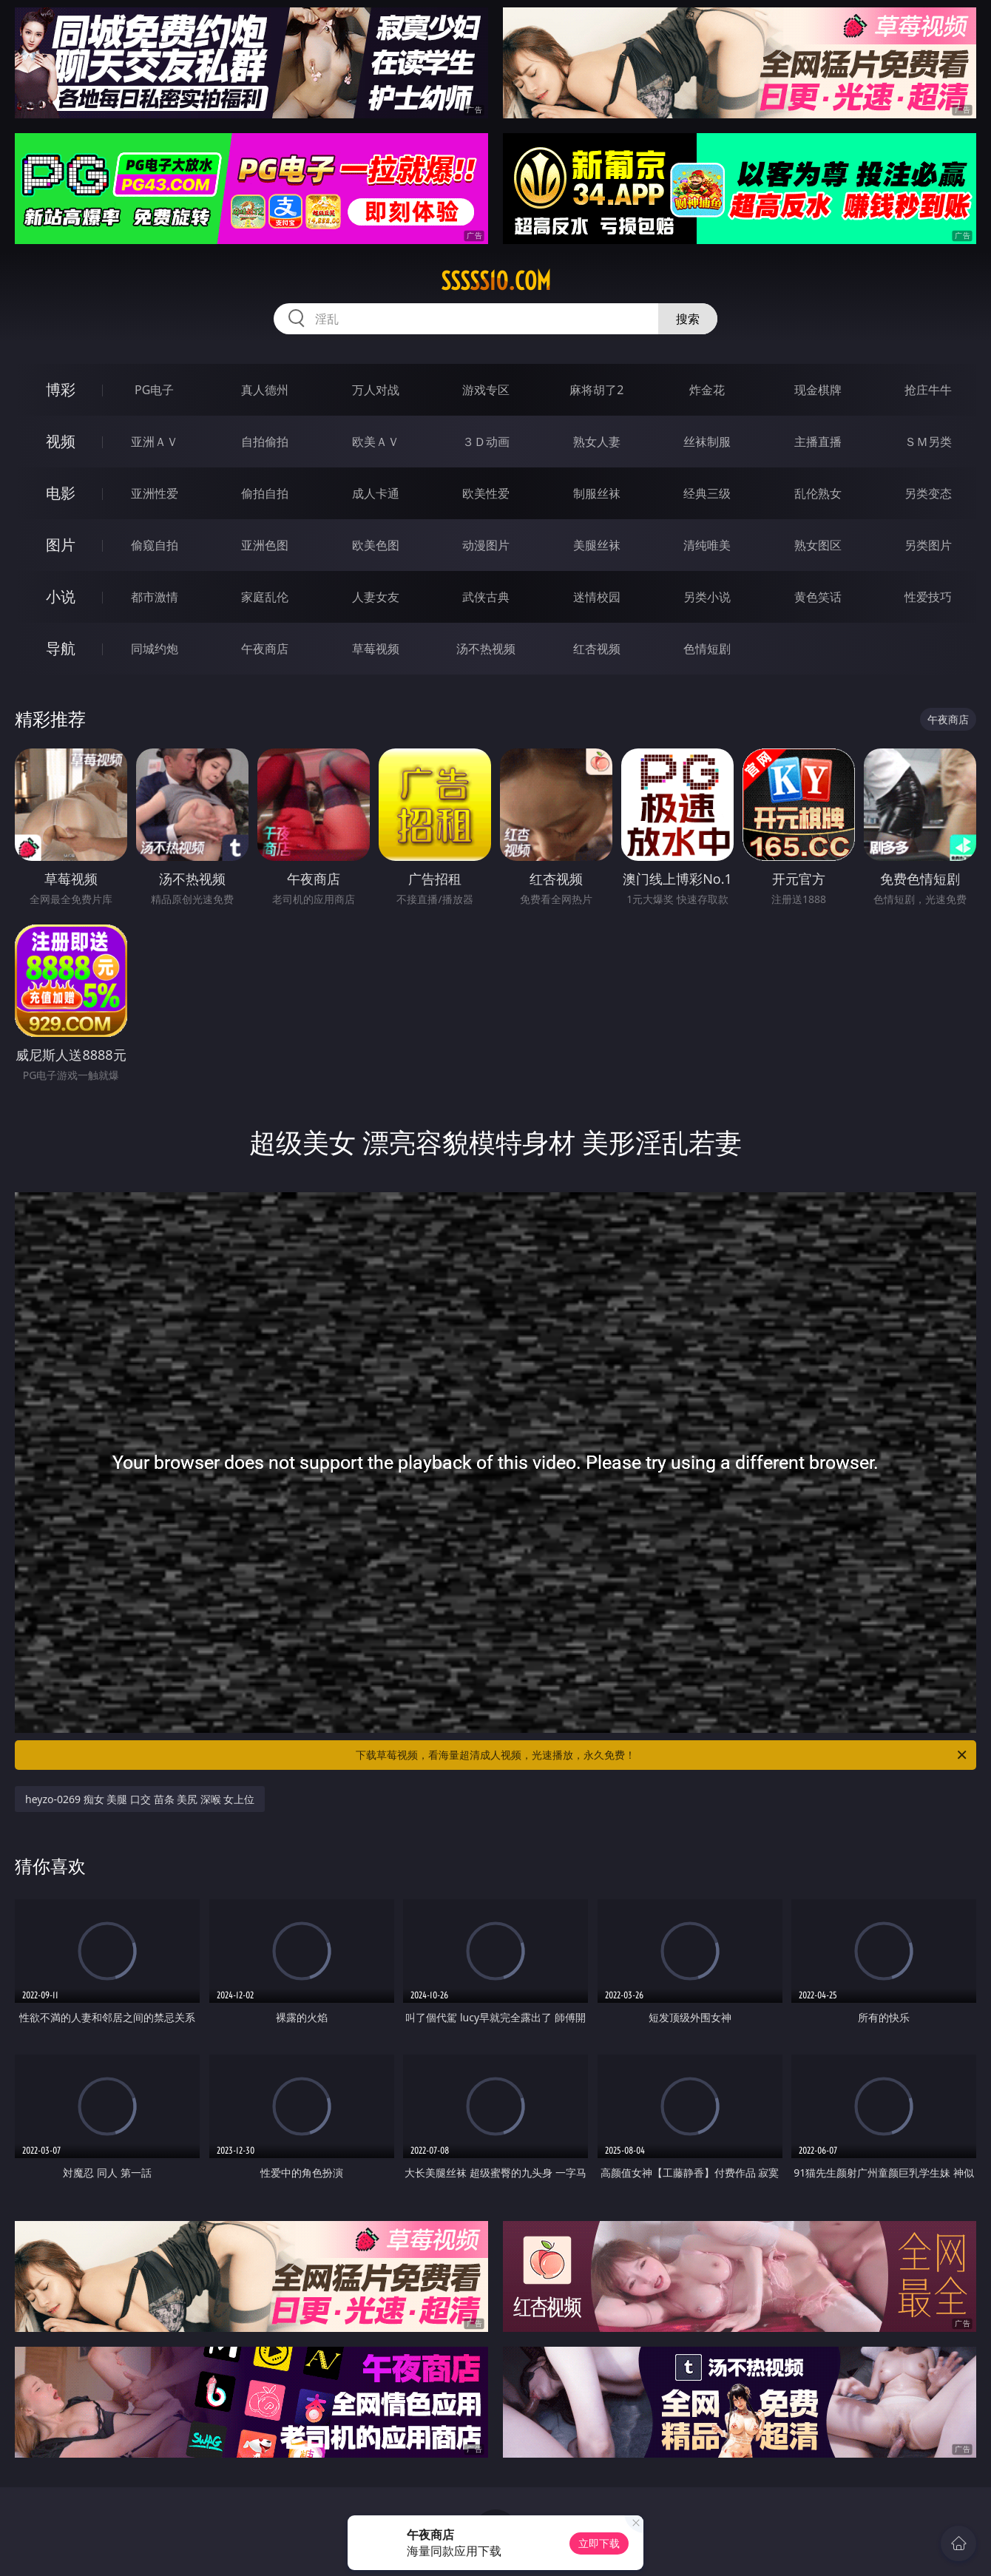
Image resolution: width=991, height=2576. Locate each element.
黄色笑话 (818, 597)
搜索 (688, 319)
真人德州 (264, 390)
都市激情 (154, 597)
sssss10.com (496, 281)
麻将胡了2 (596, 390)
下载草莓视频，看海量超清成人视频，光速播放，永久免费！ (662, 1755)
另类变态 (928, 493)
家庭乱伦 (264, 597)
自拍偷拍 (264, 441)
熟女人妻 (596, 441)
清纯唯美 (707, 545)
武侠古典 (486, 597)
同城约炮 (154, 648)
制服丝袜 (596, 493)
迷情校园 (596, 597)
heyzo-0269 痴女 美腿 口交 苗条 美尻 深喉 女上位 (139, 1799)
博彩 (60, 389)
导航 (60, 648)
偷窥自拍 (154, 545)
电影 (60, 493)
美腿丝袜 (596, 545)
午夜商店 (264, 648)
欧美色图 (375, 545)
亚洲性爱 (154, 493)
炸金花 (707, 390)
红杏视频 (596, 648)
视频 (60, 441)
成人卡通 (375, 493)
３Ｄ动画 (486, 441)
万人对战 (375, 390)
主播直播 (818, 441)
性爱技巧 (928, 597)
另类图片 (928, 545)
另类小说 (707, 597)
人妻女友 (375, 597)
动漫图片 (486, 545)
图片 (60, 545)
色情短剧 (707, 648)
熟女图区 (818, 545)
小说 (60, 596)
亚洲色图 (264, 545)
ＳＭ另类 (928, 441)
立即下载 (599, 2543)
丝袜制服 (707, 441)
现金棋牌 (818, 390)
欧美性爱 (486, 493)
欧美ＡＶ (375, 441)
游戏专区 (486, 390)
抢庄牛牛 (928, 390)
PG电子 (154, 390)
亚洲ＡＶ (154, 441)
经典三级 (707, 493)
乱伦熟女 (818, 493)
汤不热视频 (485, 648)
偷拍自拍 (264, 493)
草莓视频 (375, 648)
